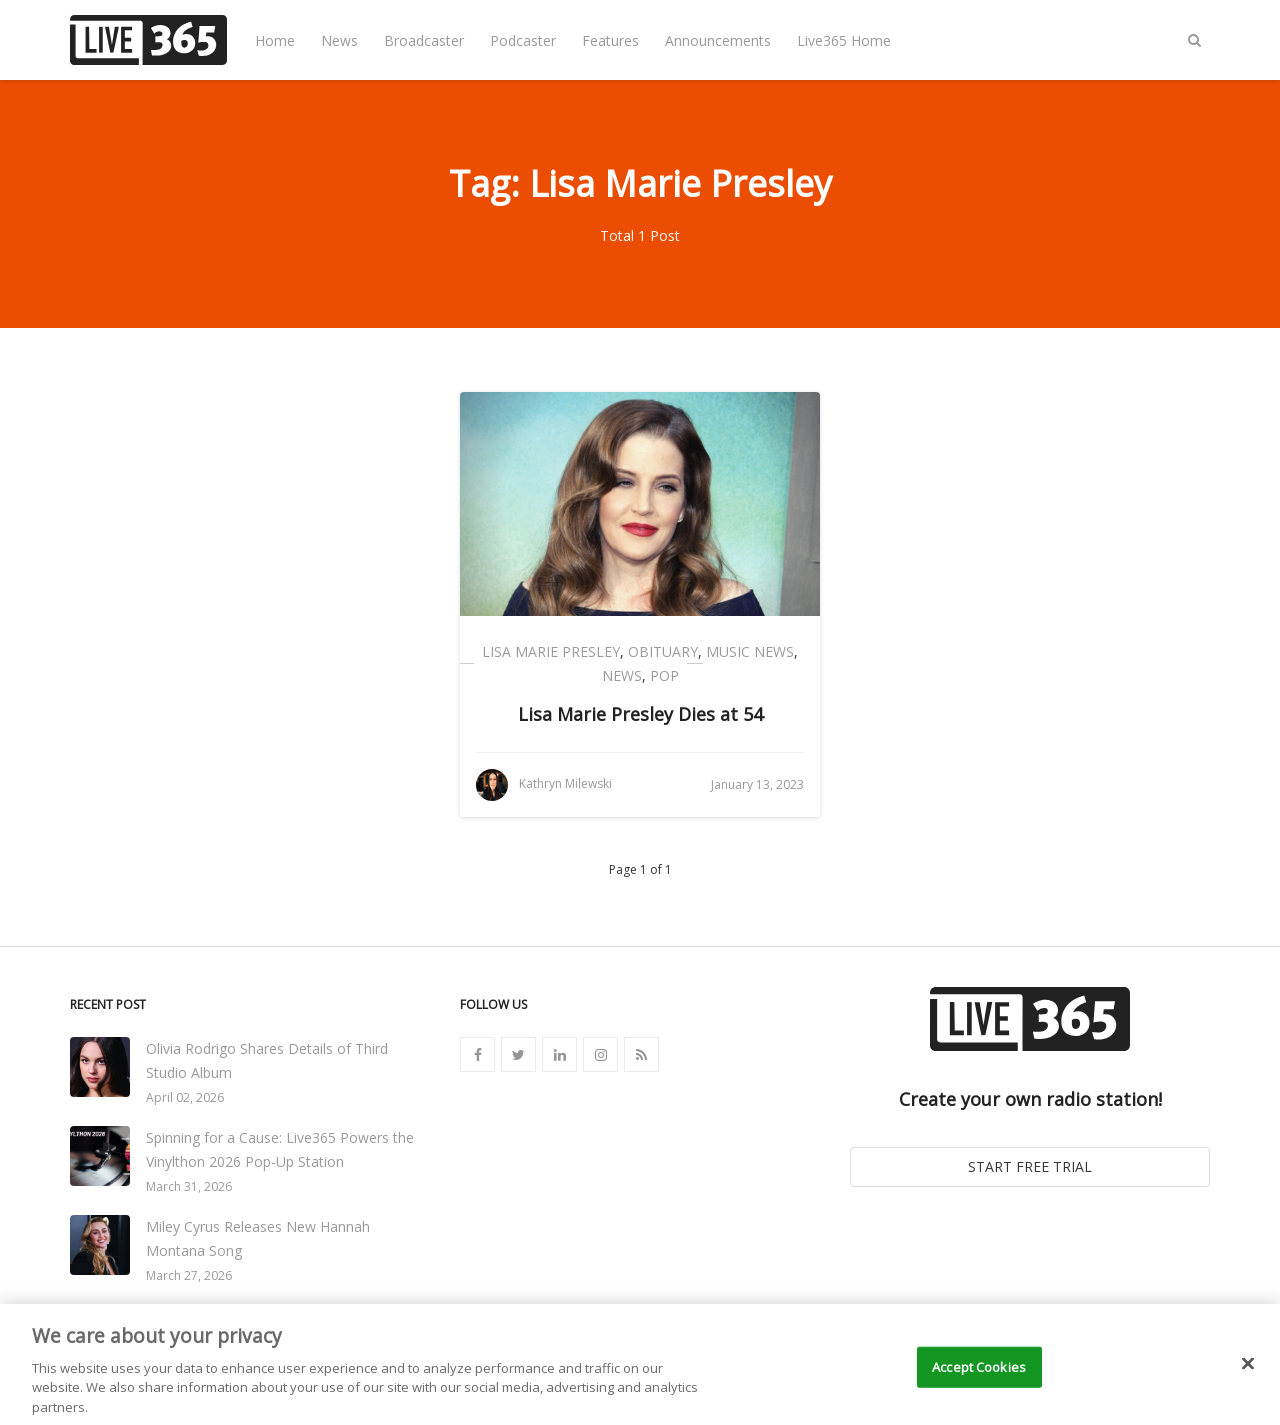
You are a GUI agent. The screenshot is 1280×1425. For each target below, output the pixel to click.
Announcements (718, 40)
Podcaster (523, 40)
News (339, 40)
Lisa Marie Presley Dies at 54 (640, 714)
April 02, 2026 (185, 1097)
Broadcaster (424, 40)
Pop (664, 675)
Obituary (663, 651)
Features (610, 40)
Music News (750, 651)
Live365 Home (844, 40)
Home (275, 40)
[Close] (1248, 1381)
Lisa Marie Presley (551, 651)
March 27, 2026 (189, 1275)
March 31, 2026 (189, 1186)
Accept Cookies (979, 1384)
